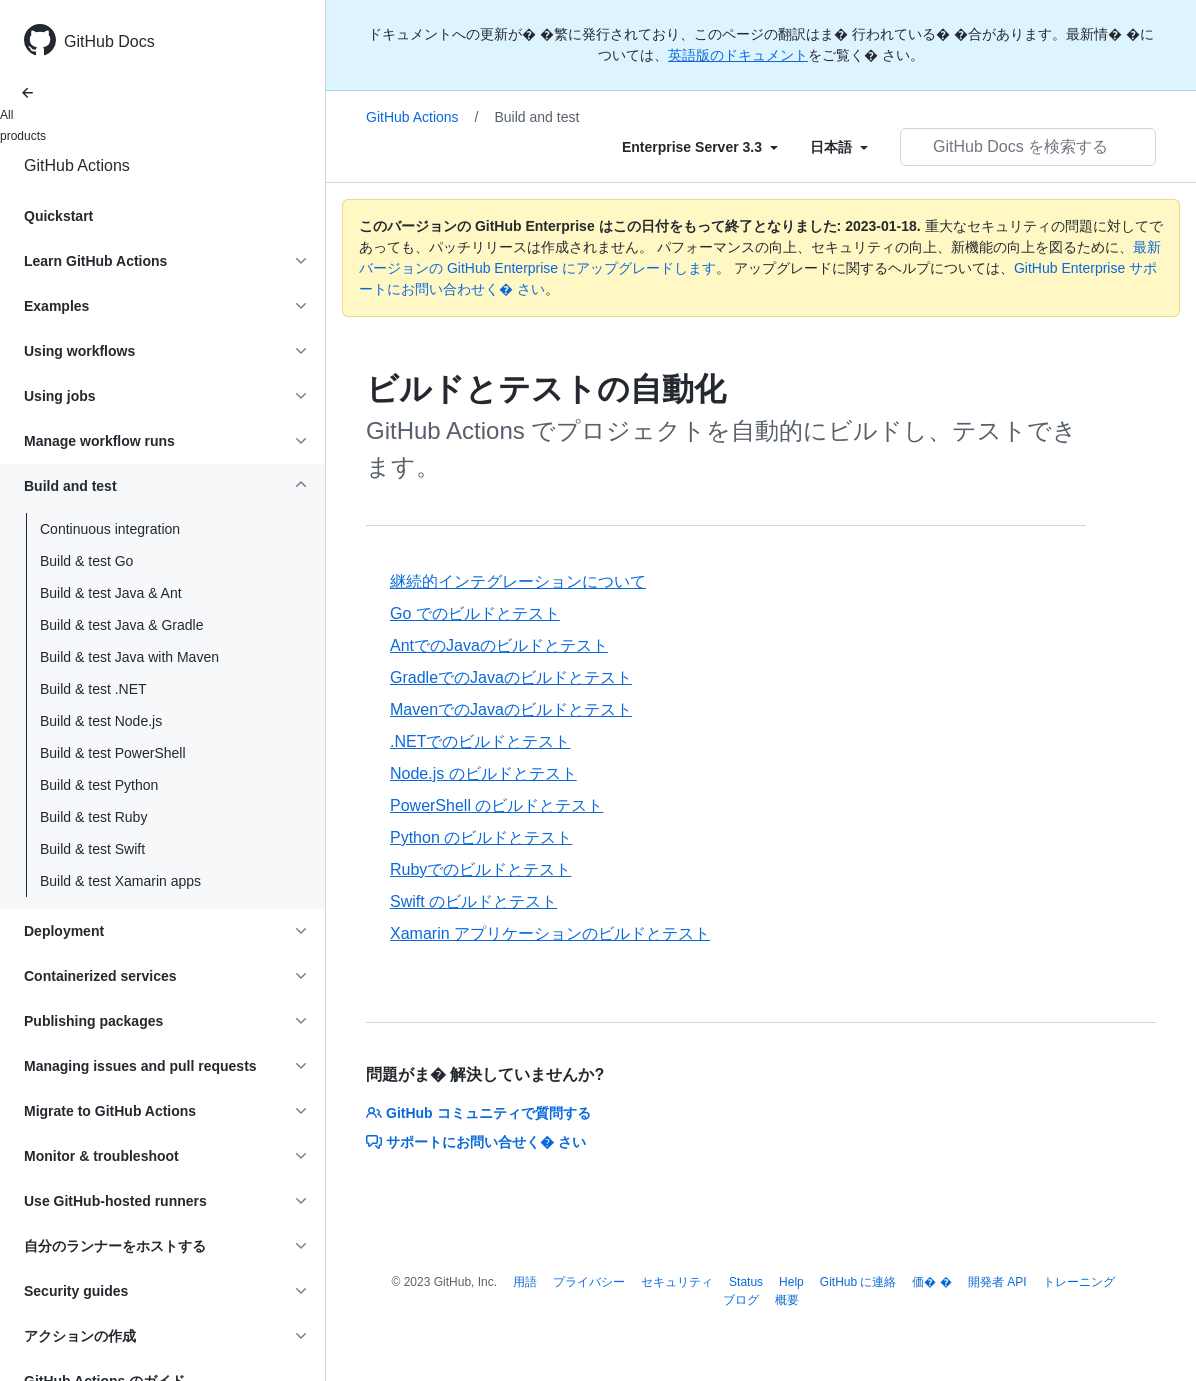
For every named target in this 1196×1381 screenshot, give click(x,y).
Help (791, 1282)
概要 (787, 1300)
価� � (931, 1282)
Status (746, 1282)
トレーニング (1079, 1282)
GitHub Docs (109, 41)
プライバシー (589, 1282)
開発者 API (997, 1282)
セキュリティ (677, 1282)
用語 (525, 1282)
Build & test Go (86, 561)
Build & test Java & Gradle (121, 625)
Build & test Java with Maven (129, 657)
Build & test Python (99, 785)
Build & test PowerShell (113, 753)
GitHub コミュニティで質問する (478, 1113)
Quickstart (58, 216)
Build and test (537, 117)
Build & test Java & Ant (111, 593)
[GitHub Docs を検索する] (1028, 147)
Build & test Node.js (101, 721)
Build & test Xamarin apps (120, 881)
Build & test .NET (93, 689)
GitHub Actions (77, 165)
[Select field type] (700, 147)
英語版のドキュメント (738, 55)
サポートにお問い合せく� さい (476, 1142)
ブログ (741, 1300)
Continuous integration (110, 529)
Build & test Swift (92, 849)
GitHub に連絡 (858, 1282)
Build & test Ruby (93, 817)
